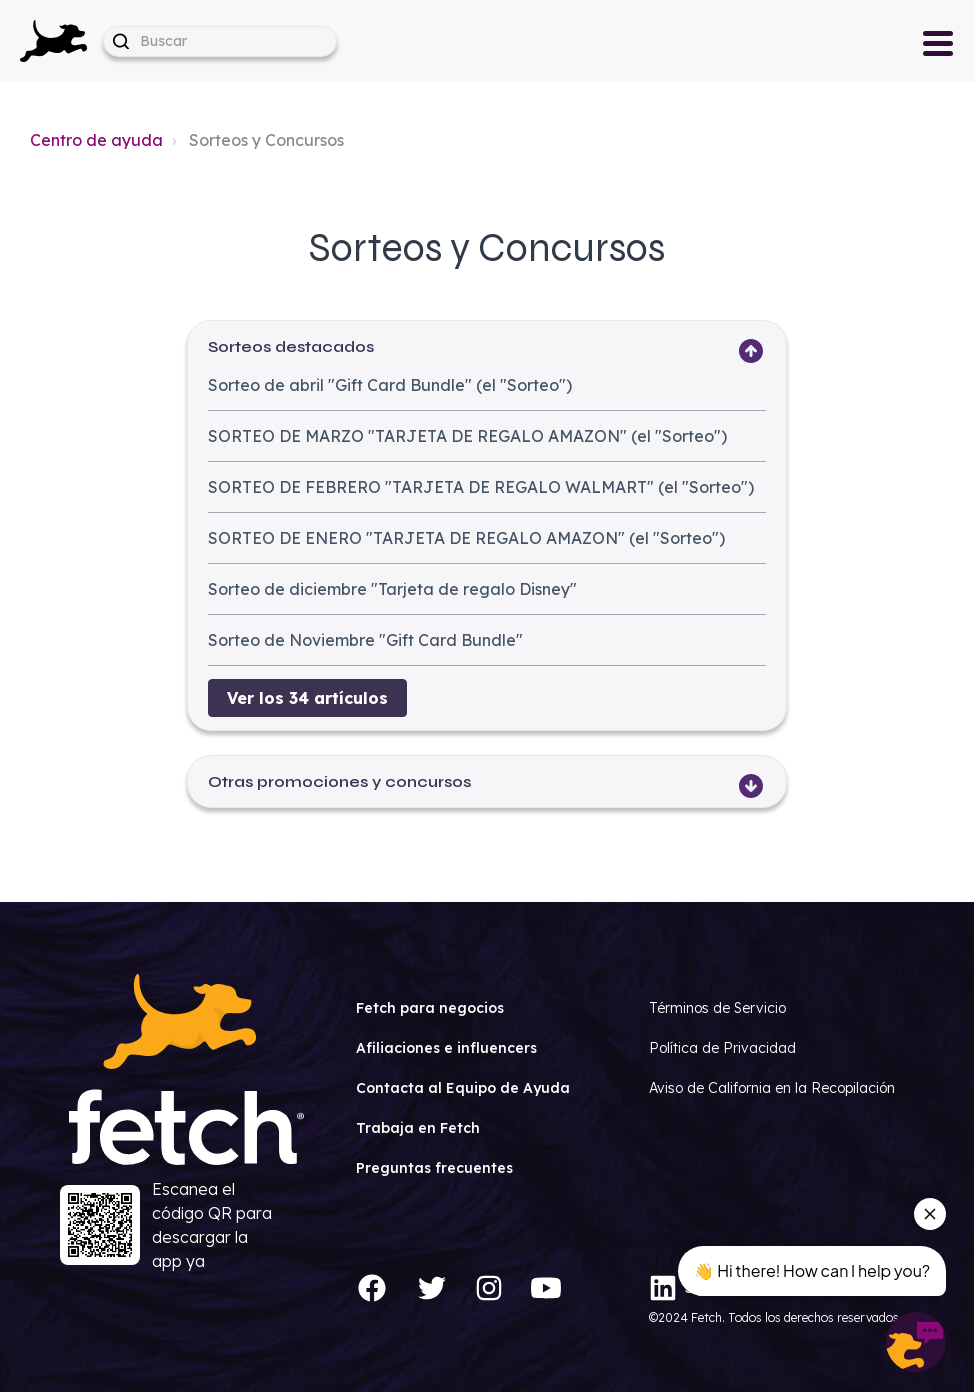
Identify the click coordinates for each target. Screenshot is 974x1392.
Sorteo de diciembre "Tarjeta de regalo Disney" (392, 589)
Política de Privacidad (722, 1048)
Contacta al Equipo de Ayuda (463, 1088)
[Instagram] (489, 1288)
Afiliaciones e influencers (446, 1048)
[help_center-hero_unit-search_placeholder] (220, 41)
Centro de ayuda (96, 140)
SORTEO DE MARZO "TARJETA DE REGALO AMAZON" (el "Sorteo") (467, 436)
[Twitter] (432, 1288)
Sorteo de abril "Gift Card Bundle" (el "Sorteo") (390, 385)
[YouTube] (546, 1288)
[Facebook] (372, 1288)
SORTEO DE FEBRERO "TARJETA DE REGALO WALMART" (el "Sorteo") (481, 487)
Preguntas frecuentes (434, 1168)
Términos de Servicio (717, 1008)
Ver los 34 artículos (307, 698)
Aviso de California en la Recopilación (772, 1088)
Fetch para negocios (430, 1008)
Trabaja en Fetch (418, 1128)
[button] (53, 41)
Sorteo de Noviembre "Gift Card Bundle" (365, 640)
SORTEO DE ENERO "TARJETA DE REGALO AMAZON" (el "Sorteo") (466, 538)
